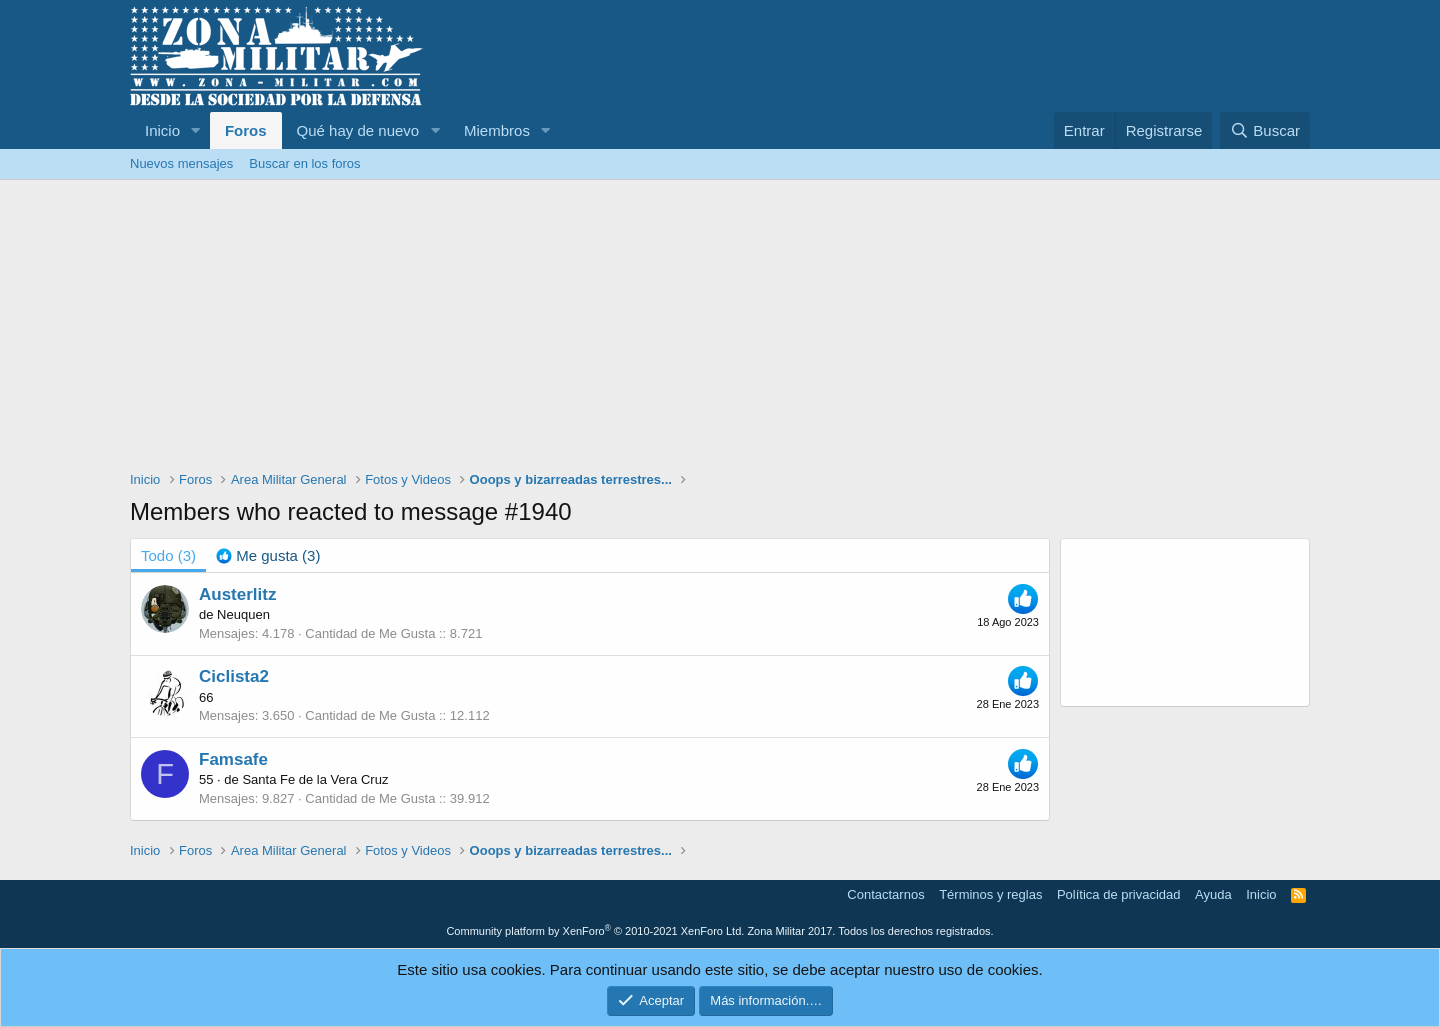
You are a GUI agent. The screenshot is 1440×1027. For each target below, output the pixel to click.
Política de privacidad (1119, 894)
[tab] (268, 555)
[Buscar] (1265, 130)
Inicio (162, 130)
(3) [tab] (168, 555)
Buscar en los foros (304, 163)
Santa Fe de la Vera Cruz (315, 779)
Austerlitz (237, 594)
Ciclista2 (234, 676)
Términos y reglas (990, 894)
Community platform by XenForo (595, 931)
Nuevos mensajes (181, 163)
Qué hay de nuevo (358, 130)
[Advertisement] (720, 330)
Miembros (497, 130)
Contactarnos (885, 894)
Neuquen (243, 614)
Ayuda (1213, 894)
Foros (246, 130)
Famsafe (233, 759)
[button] (196, 130)
